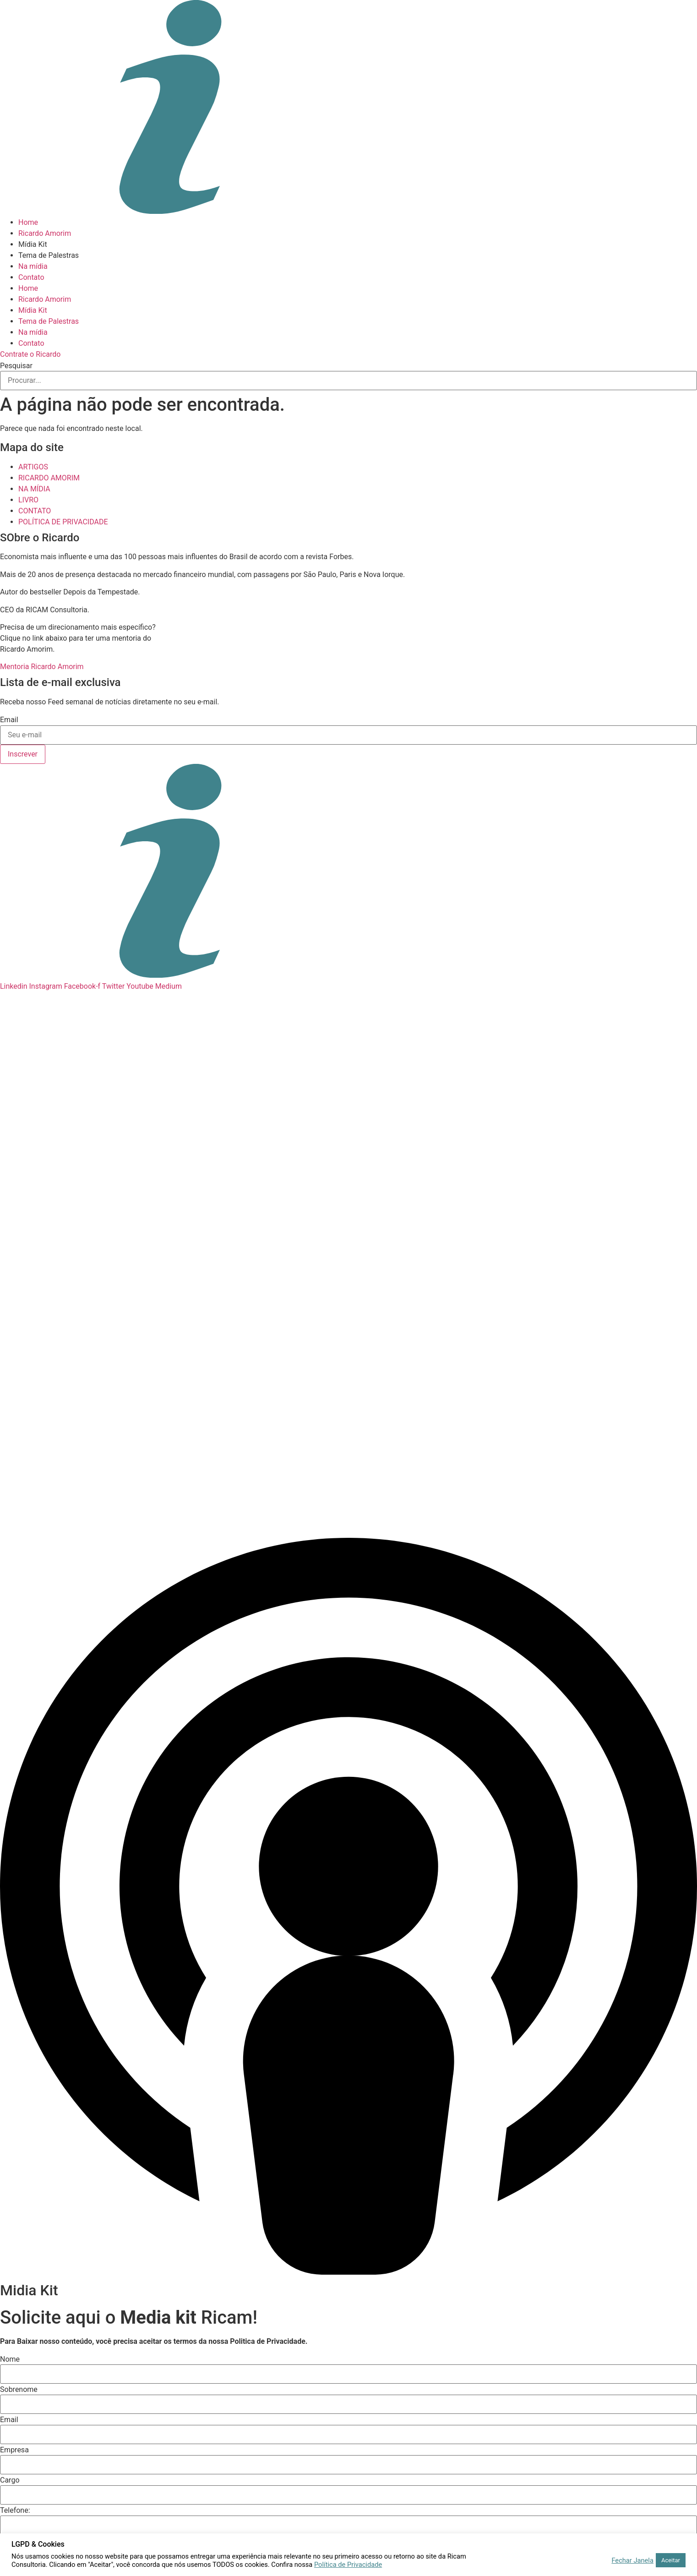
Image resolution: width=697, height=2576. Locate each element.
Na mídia (33, 266)
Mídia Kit (32, 244)
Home (28, 222)
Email (9, 720)
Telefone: (15, 2510)
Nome (10, 2359)
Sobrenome (19, 2389)
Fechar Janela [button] (632, 2560)
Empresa (14, 2450)
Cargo (10, 2480)
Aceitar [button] (670, 2560)
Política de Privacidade (348, 2564)
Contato (31, 277)
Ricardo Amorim (44, 233)
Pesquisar (16, 366)
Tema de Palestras (48, 255)
